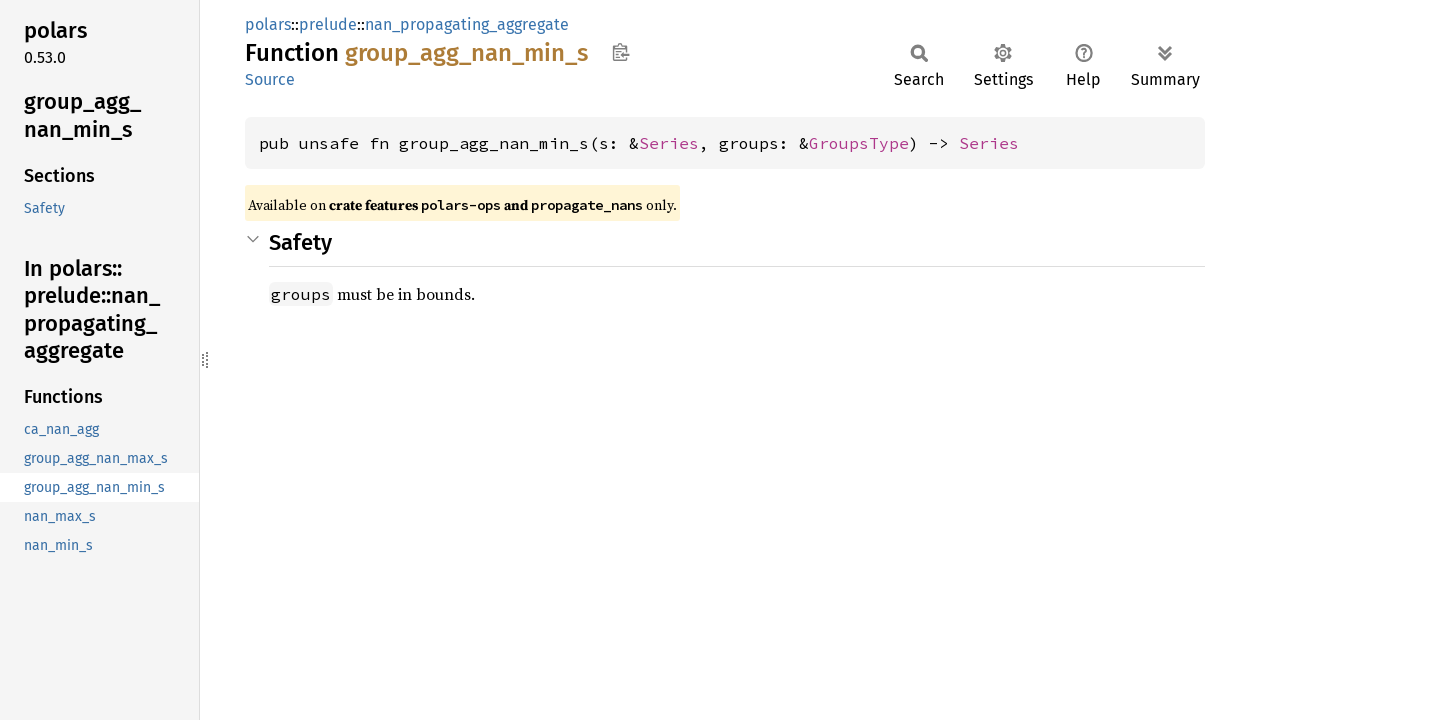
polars (268, 24)
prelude (328, 24)
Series (669, 143)
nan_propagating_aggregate (467, 24)
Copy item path (620, 52)
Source (270, 79)
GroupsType (859, 143)
